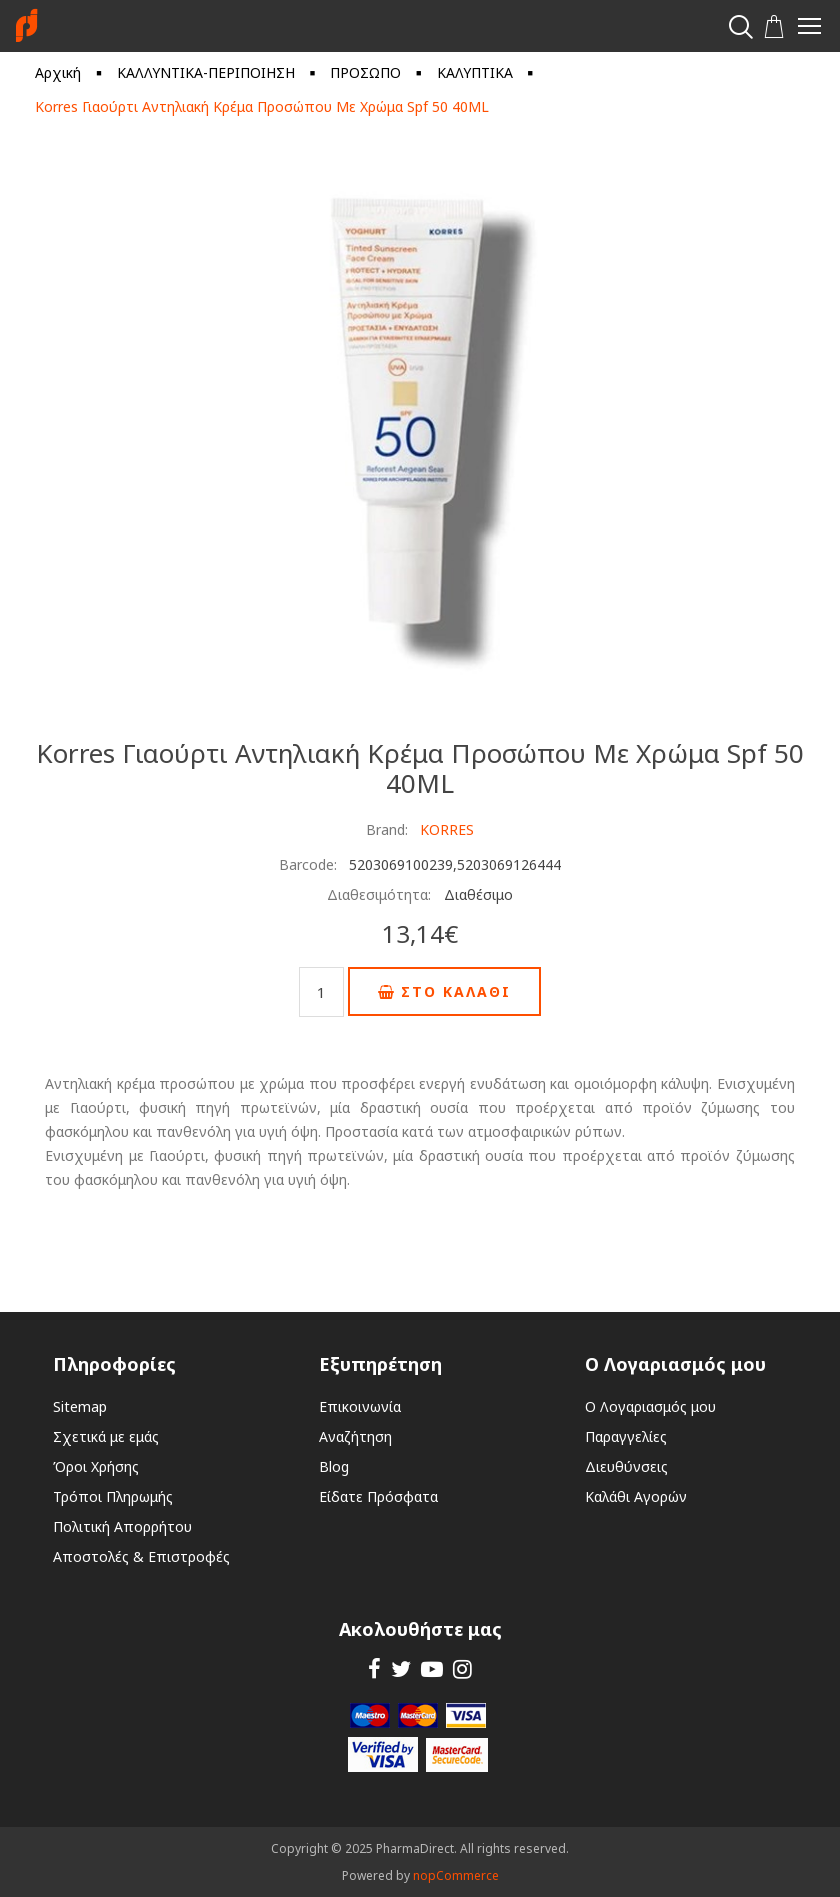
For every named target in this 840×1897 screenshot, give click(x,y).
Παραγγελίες (626, 1436)
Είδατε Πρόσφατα (378, 1496)
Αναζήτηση (355, 1436)
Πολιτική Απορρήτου (122, 1526)
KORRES (447, 829)
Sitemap (80, 1406)
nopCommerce (456, 1875)
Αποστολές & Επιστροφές (141, 1556)
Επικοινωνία (360, 1406)
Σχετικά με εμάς (106, 1436)
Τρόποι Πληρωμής (113, 1496)
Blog (334, 1466)
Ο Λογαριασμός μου (650, 1406)
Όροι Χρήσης (96, 1466)
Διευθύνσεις (626, 1466)
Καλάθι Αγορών (636, 1496)
